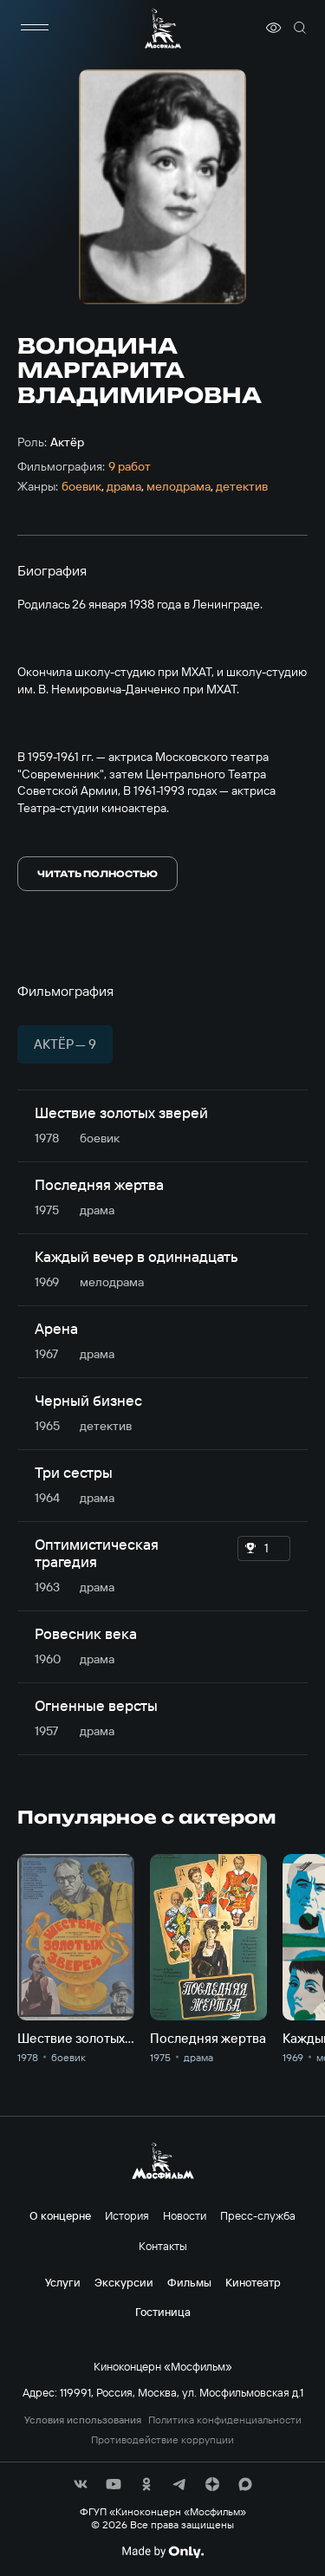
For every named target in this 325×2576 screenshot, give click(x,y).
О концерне (60, 2215)
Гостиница (163, 2312)
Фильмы (189, 2282)
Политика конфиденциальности (225, 2420)
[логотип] (163, 28)
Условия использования (82, 2420)
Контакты (163, 2246)
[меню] (34, 27)
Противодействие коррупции (162, 2440)
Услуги (63, 2282)
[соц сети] (80, 2484)
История (127, 2215)
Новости (184, 2215)
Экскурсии (123, 2282)
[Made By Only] (162, 2552)
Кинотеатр (253, 2282)
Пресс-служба (258, 2215)
